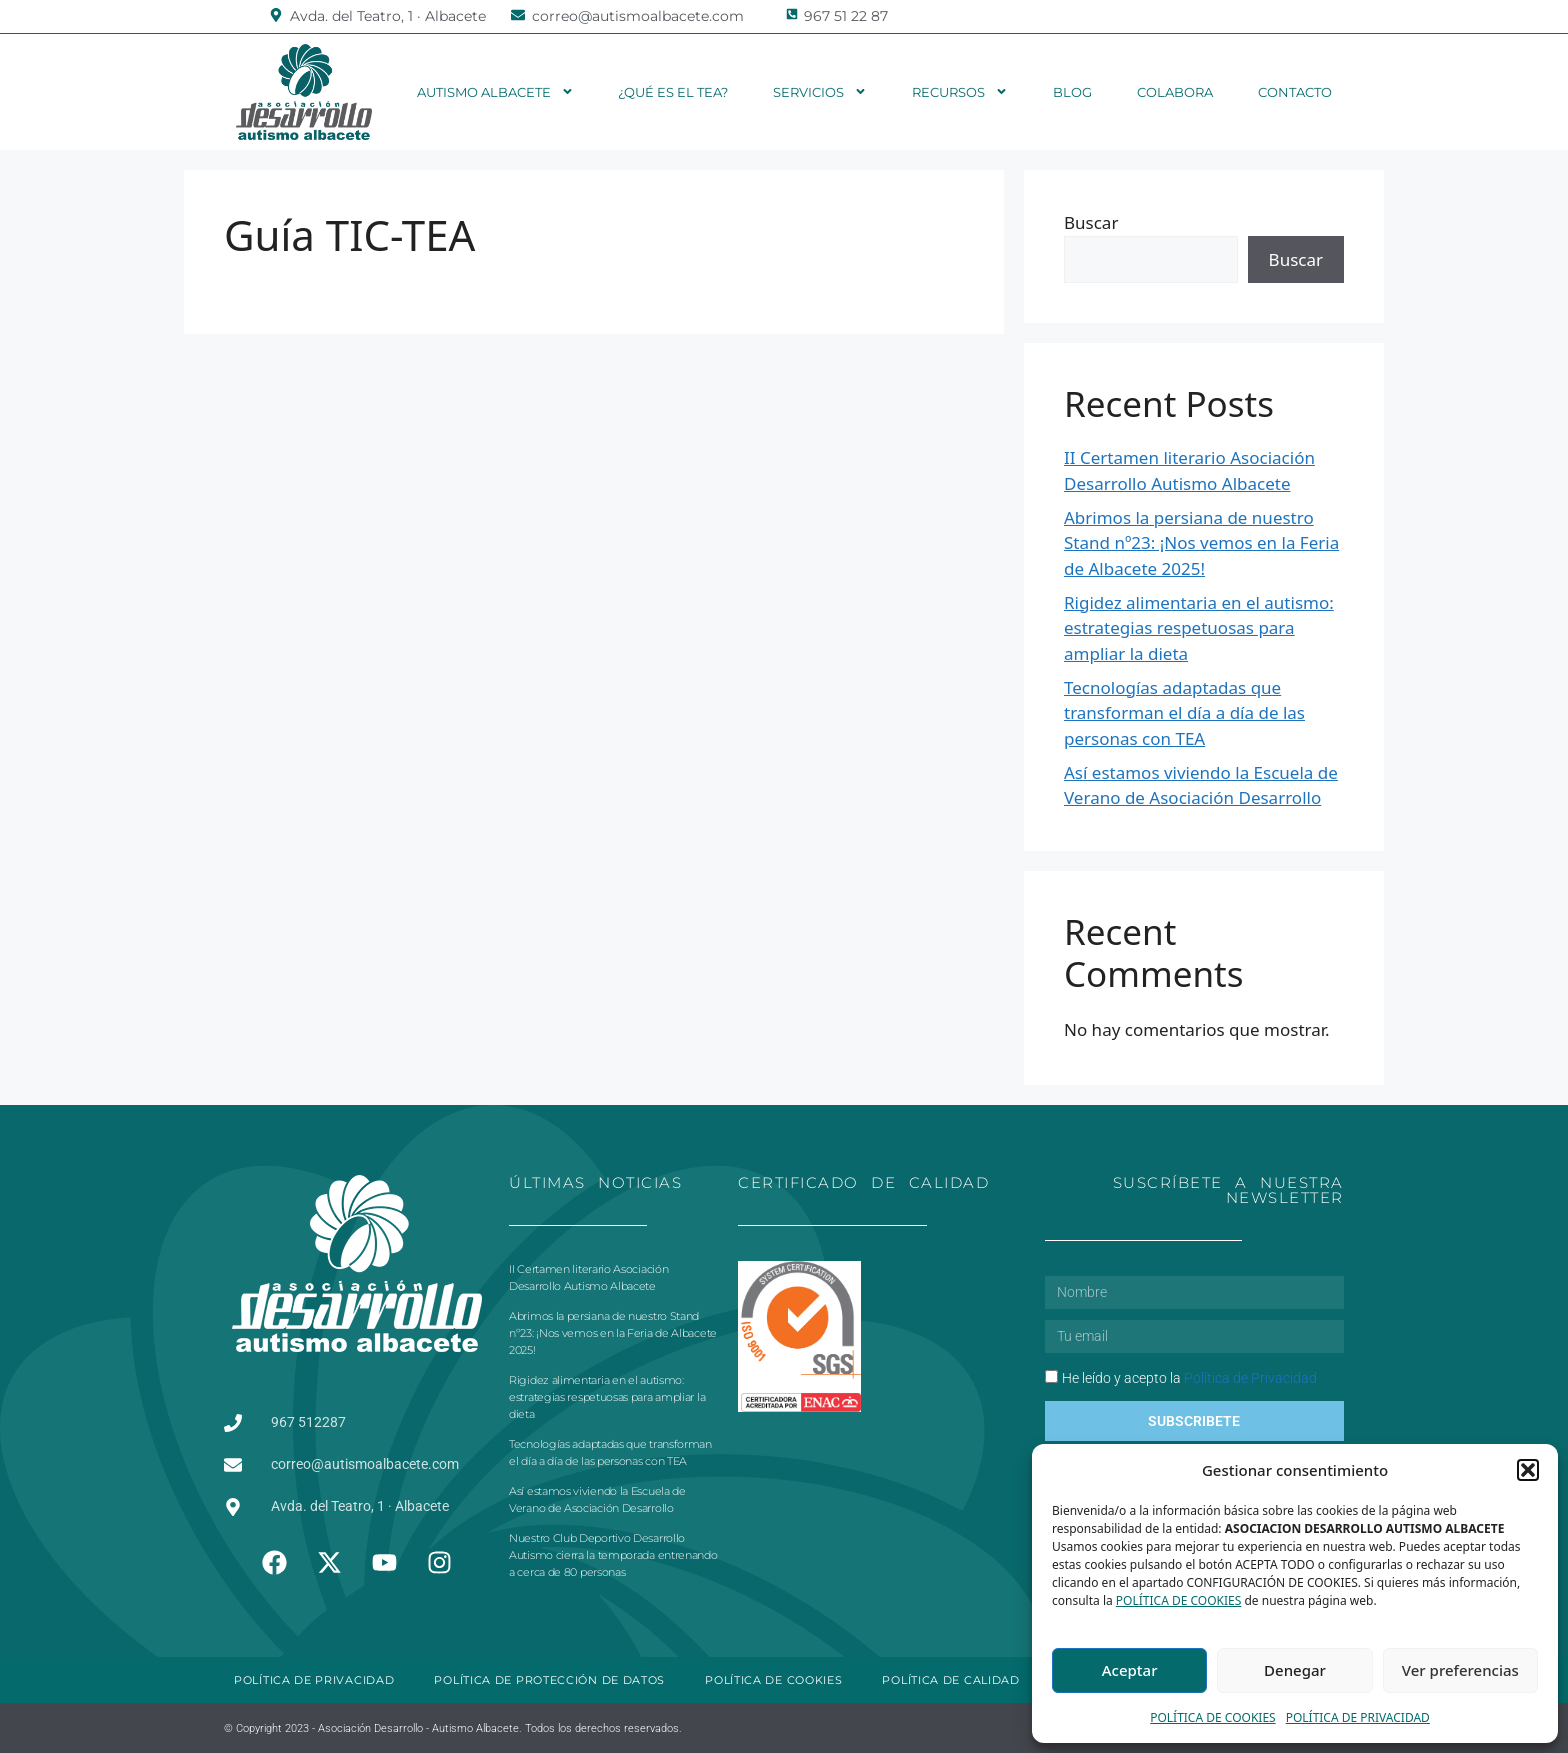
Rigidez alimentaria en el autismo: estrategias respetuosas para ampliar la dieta (1199, 628)
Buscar (1091, 222)
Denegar (1295, 1670)
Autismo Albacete (495, 92)
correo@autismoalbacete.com (638, 16)
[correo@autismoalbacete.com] (518, 15)
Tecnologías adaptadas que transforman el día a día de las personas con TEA (1184, 713)
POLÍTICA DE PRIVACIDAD (1358, 1717)
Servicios (820, 92)
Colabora (1175, 92)
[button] (1528, 1470)
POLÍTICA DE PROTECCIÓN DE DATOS (549, 1680)
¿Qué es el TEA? (673, 92)
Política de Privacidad (1250, 1378)
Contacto (1295, 92)
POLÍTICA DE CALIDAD (950, 1680)
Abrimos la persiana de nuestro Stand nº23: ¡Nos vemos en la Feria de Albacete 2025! (1201, 543)
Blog (1072, 92)
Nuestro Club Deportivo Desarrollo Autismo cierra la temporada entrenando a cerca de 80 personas (613, 1555)
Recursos (960, 92)
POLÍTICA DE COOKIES (1179, 1600)
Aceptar (1130, 1670)
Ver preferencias (1460, 1670)
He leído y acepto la (1189, 1378)
